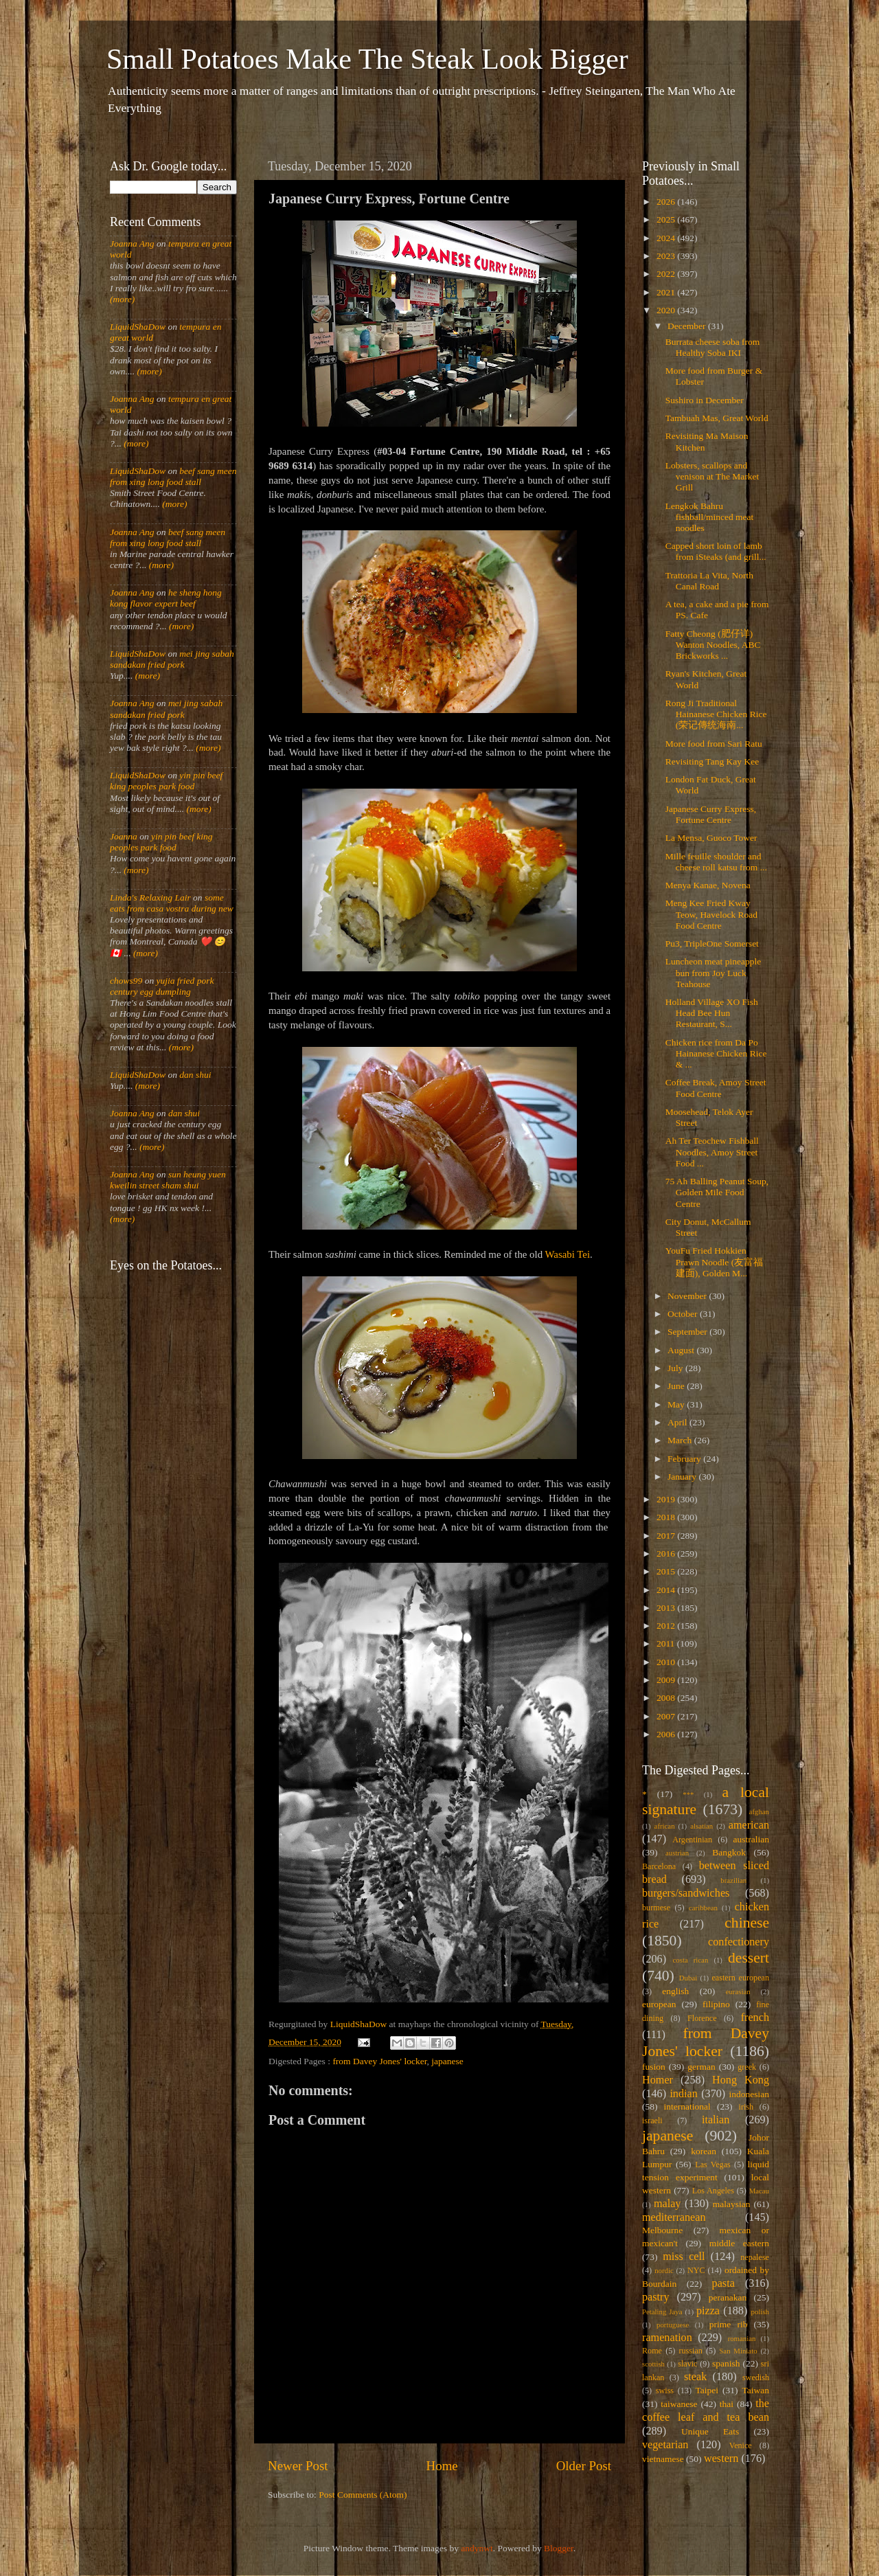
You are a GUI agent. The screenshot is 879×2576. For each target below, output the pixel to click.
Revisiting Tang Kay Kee (712, 761)
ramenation (667, 2337)
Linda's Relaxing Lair (150, 897)
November (688, 1296)
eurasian (738, 1991)
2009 (667, 1680)
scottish (653, 2364)
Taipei (707, 2390)
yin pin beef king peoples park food (166, 780)
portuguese (673, 2324)
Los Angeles (713, 2190)
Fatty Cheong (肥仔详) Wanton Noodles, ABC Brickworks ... (713, 645)
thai (726, 2404)
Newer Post (298, 2466)
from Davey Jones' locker (379, 2061)
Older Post (583, 2466)
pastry (656, 2297)
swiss (665, 2390)
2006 (667, 1734)
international (687, 2106)
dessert (748, 1958)
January (682, 1476)
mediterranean (674, 2217)
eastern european (740, 1977)
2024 (667, 238)
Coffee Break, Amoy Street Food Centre (715, 1087)
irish (746, 2107)
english (675, 1991)
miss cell (684, 2256)
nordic (664, 2270)
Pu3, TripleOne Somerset (712, 943)
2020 (667, 310)
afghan (759, 1811)
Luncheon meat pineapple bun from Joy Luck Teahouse (713, 972)
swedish (755, 2377)
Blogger (558, 2548)
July (676, 1368)
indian (683, 2094)
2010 (667, 1662)
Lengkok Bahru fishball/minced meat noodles (709, 517)
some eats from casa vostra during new (171, 903)
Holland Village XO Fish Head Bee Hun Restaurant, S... (711, 1013)
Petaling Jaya (662, 2311)
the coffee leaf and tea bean (705, 2410)
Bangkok (729, 1852)
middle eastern (739, 2243)
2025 (667, 219)
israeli (652, 2120)
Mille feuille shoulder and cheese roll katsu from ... (716, 861)
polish (760, 2311)
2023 (667, 256)
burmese (656, 1907)
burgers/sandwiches (685, 1893)
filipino (716, 2004)
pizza (708, 2311)
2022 (667, 274)
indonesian (749, 2094)
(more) (122, 299)
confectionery (738, 1942)
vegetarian (665, 2445)
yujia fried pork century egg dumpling (162, 986)
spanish (726, 2363)
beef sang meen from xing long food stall (173, 476)
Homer (657, 2080)
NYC (696, 2270)
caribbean (703, 1907)
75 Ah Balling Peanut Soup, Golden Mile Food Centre (716, 1192)
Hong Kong (740, 2080)
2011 (667, 1643)
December (687, 326)
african (664, 1826)
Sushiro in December (704, 400)
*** (688, 1794)
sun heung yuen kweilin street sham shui (168, 1179)
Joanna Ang (132, 243)
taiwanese (679, 2404)
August (681, 1350)
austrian (677, 1853)
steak (695, 2377)
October (683, 1314)
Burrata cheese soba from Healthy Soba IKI (712, 347)
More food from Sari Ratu (713, 743)
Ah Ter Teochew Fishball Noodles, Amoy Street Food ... (712, 1152)
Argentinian (692, 1839)
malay (667, 2203)
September (688, 1331)
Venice (740, 2445)
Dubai (688, 1978)
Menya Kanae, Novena (708, 885)
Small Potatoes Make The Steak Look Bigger (367, 59)
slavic (687, 2364)
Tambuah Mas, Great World (716, 418)
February (685, 1459)
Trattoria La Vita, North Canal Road (709, 580)
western (721, 2458)
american (749, 1825)
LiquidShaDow (137, 326)
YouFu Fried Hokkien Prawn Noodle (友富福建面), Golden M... (714, 1261)
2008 (667, 1698)
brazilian (733, 1880)
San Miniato (738, 2351)
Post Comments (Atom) (363, 2494)
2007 (667, 1716)
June (677, 1386)
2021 (667, 292)
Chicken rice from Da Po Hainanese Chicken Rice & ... (716, 1053)
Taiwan (755, 2390)
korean (703, 2151)
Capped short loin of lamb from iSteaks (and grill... (715, 551)
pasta (723, 2283)
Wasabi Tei (568, 1254)
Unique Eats (710, 2431)
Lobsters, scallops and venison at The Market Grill (712, 476)
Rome (652, 2350)
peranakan (727, 2297)
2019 (667, 1499)
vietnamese (663, 2459)
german (701, 2066)
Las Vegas (713, 2164)
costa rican (690, 1960)
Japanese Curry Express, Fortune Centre (710, 814)
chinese (746, 1922)
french (755, 2017)
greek (747, 2067)
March (680, 1440)
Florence (701, 2018)
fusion (653, 2066)
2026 (667, 201)
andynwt (477, 2548)
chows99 (126, 980)
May (677, 1404)
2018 (667, 1517)
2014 (667, 1590)
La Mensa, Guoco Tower (711, 838)
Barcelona (659, 1866)
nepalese (754, 2257)
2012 (667, 1625)
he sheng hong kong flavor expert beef (166, 598)
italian (715, 2120)
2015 (667, 1571)
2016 (667, 1553)
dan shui (195, 1075)
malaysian (732, 2204)
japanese (447, 2061)
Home (442, 2466)
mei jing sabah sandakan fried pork (172, 659)
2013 (667, 1608)
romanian (742, 2338)
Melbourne (662, 2230)
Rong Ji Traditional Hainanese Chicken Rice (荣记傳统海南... (716, 714)
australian (751, 1839)
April (678, 1422)
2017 (667, 1535)
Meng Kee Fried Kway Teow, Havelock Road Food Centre (711, 914)
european (659, 2004)
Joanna (123, 836)
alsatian (701, 1826)
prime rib (728, 2324)
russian (690, 2350)
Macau (759, 2191)
